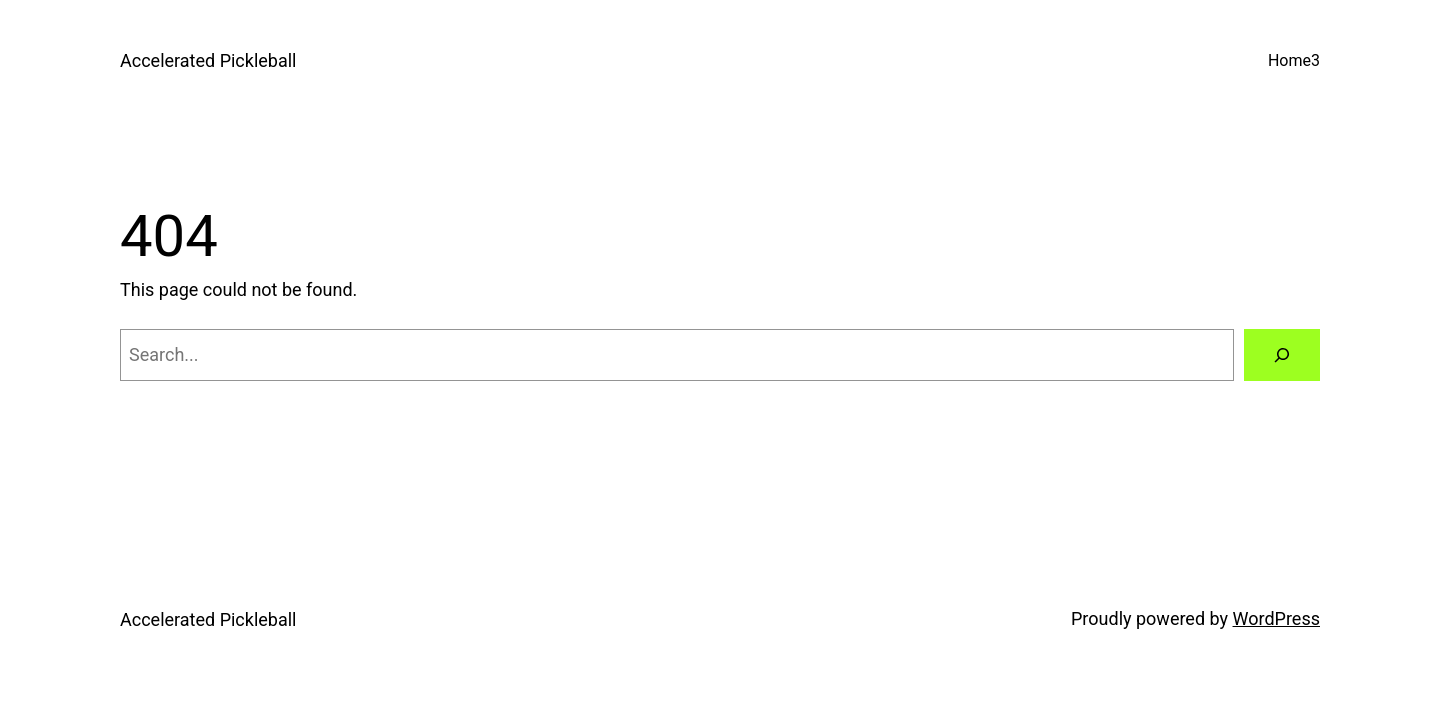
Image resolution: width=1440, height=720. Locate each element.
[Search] (1282, 355)
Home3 (1294, 60)
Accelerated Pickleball (208, 60)
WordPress (1276, 618)
